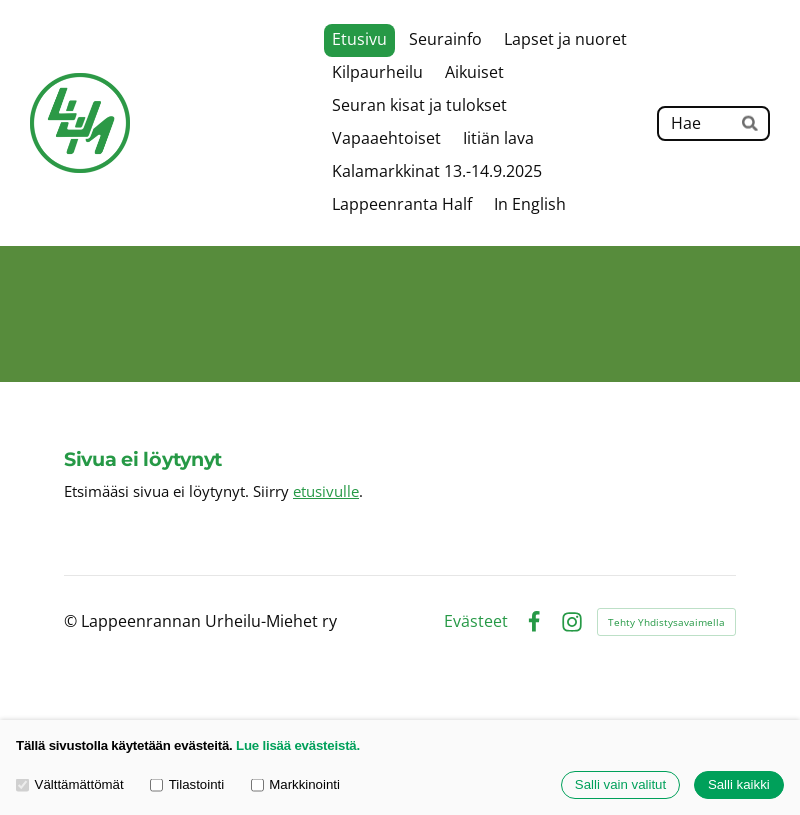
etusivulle (326, 491)
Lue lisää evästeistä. (298, 745)
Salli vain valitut (620, 785)
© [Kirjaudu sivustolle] (72, 621)
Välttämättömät (70, 785)
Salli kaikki (739, 785)
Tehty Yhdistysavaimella (666, 622)
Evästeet (476, 622)
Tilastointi (187, 785)
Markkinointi (295, 785)
